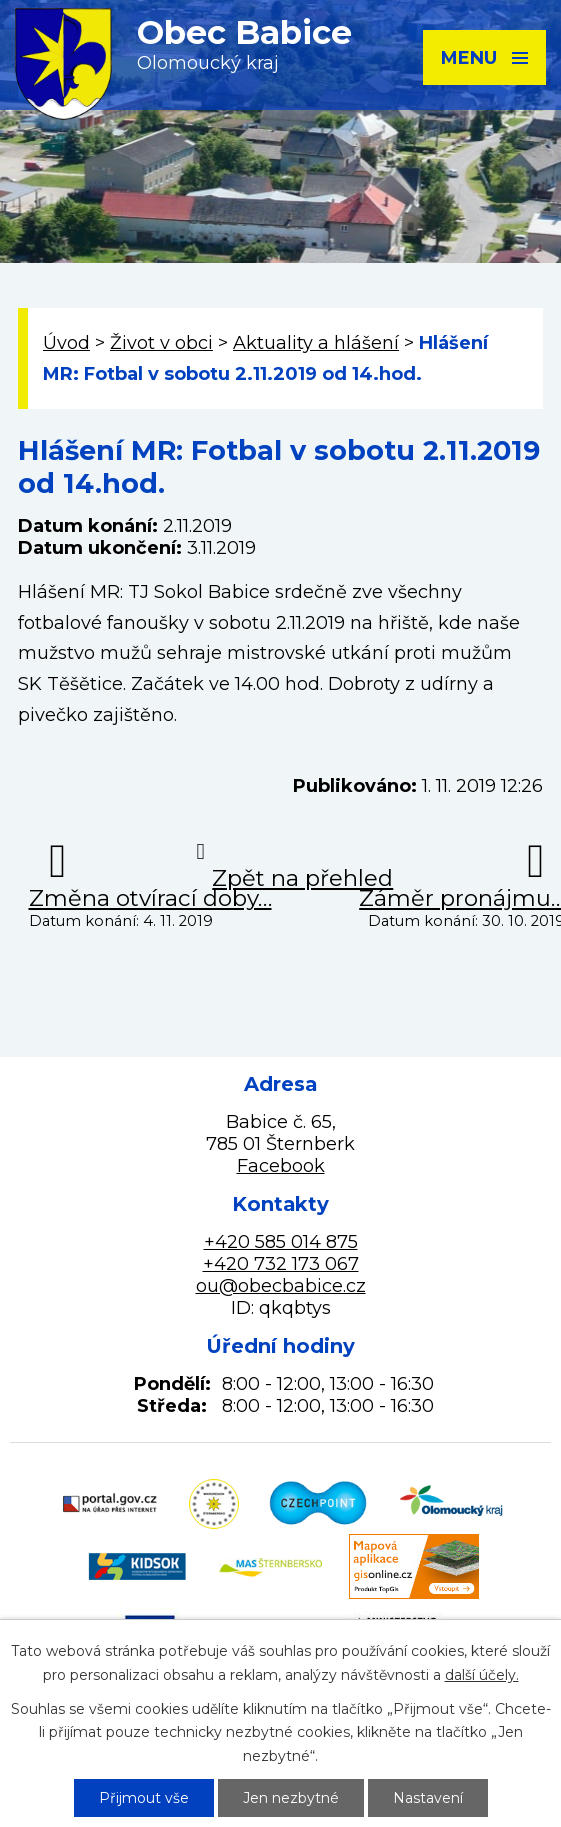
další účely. (482, 1675)
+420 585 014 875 (281, 1242)
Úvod (66, 343)
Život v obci (161, 343)
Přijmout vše (144, 1798)
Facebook (281, 1166)
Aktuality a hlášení (316, 343)
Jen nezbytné (291, 1798)
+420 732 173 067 (281, 1264)
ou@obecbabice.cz (281, 1286)
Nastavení (428, 1798)
